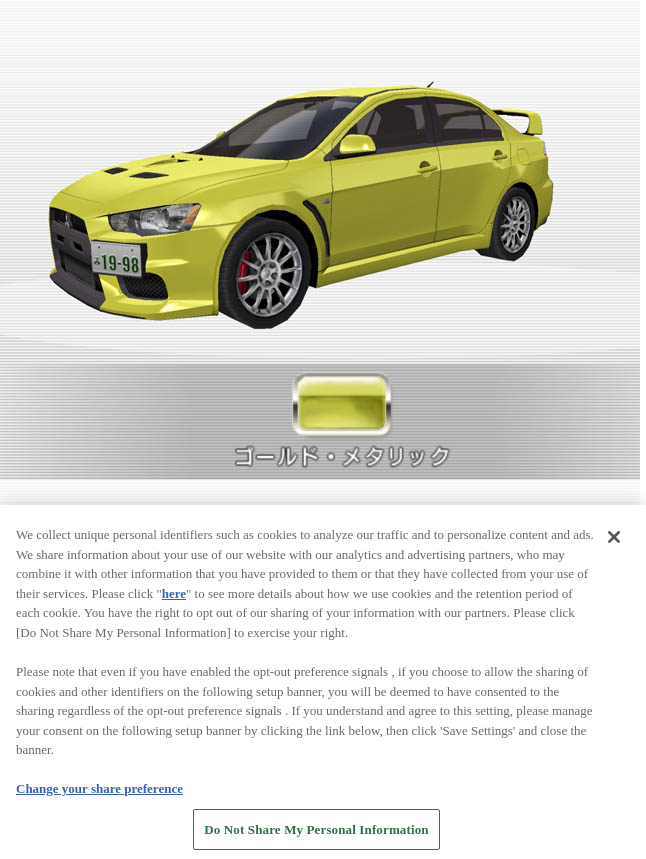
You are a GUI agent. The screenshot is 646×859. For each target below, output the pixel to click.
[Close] (614, 542)
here (174, 597)
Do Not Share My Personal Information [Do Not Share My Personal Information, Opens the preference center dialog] (316, 833)
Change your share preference (99, 792)
